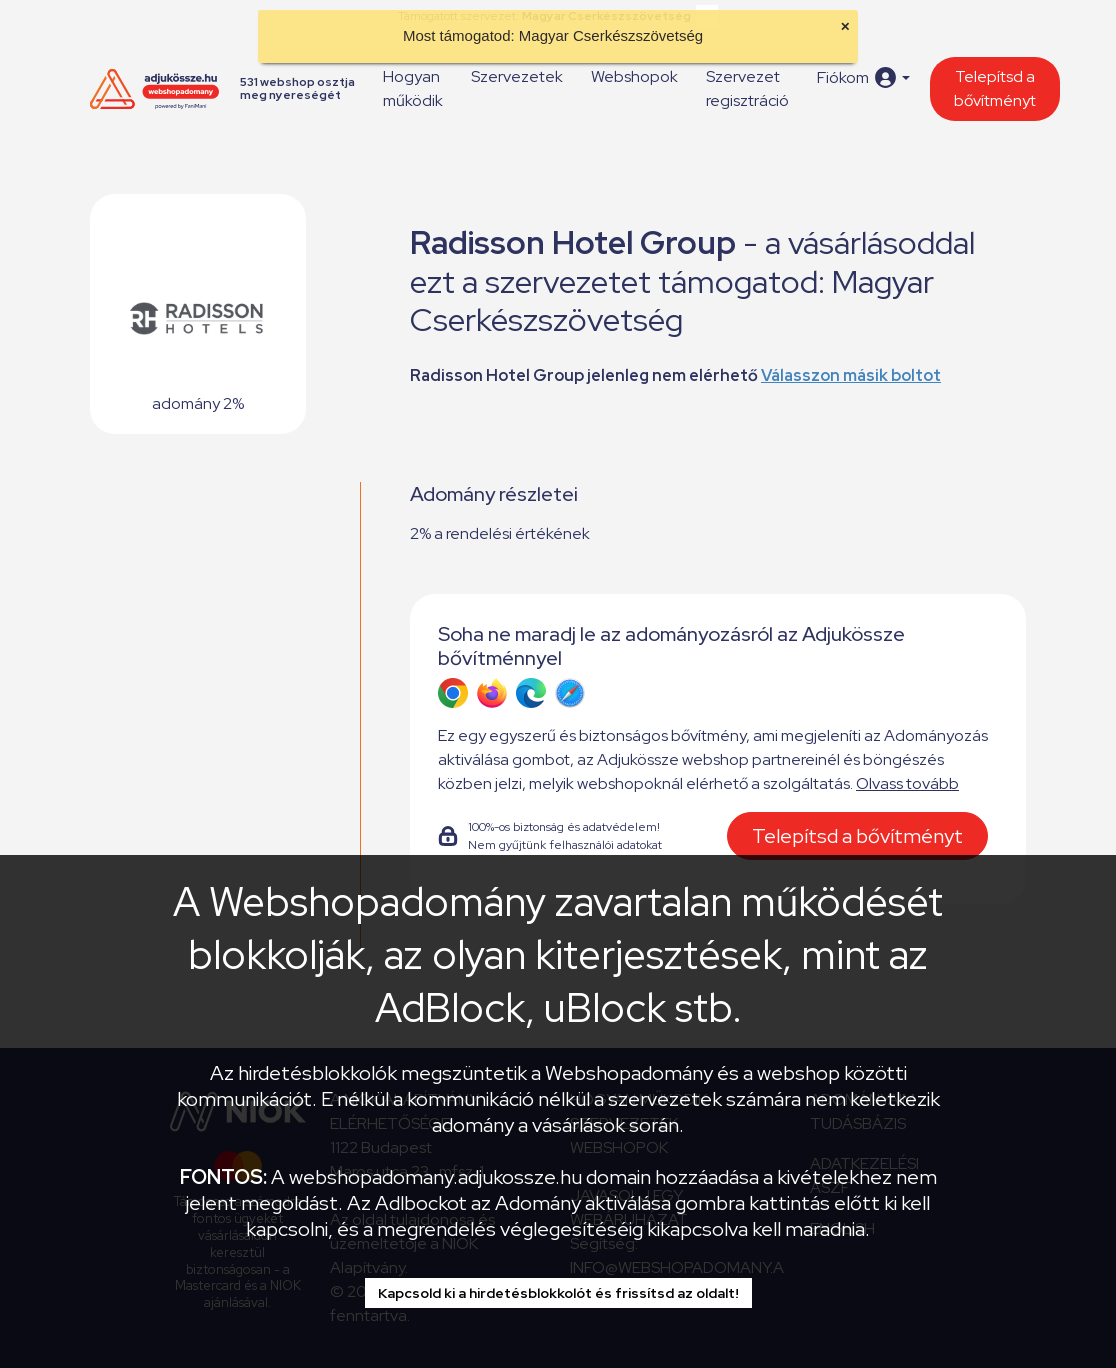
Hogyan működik (413, 88)
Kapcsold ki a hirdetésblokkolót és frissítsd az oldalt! (558, 1293)
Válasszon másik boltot (851, 375)
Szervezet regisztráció (747, 88)
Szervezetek (517, 76)
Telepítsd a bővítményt (995, 88)
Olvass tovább (907, 783)
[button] (863, 77)
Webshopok (634, 76)
